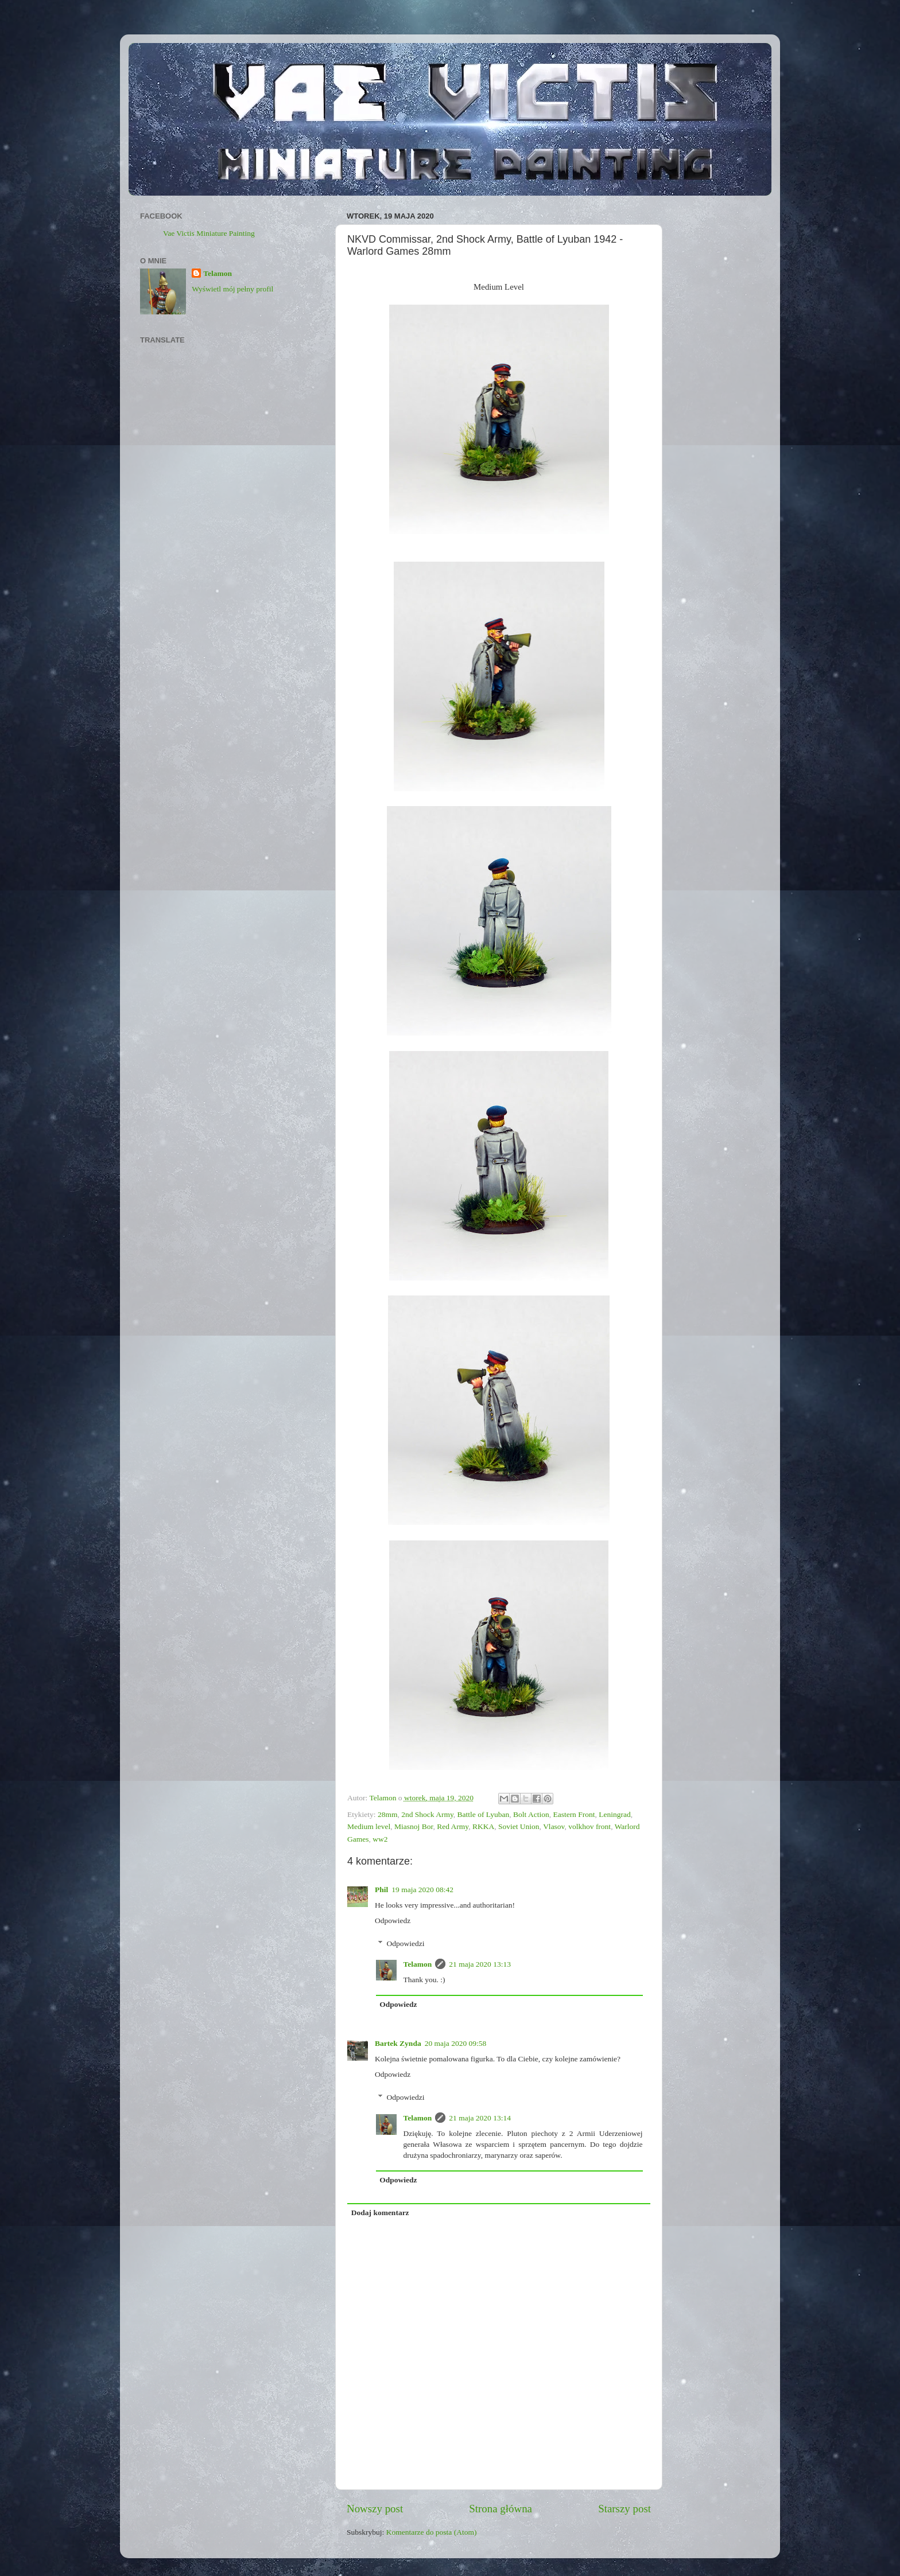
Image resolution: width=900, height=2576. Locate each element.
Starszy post (624, 2509)
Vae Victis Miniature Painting (209, 233)
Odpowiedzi (406, 1943)
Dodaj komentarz (380, 2212)
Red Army (452, 1826)
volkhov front (589, 1826)
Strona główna (500, 2509)
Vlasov (553, 1826)
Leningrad (614, 1814)
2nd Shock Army (427, 1814)
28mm (388, 1814)
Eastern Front (574, 1814)
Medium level (368, 1826)
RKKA (483, 1826)
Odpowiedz (392, 1920)
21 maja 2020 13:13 (480, 1964)
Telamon (418, 1964)
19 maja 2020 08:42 (422, 1889)
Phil (381, 1889)
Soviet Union (519, 1826)
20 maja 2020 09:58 (456, 2043)
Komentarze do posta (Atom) (431, 2532)
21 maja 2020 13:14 (480, 2118)
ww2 (380, 1839)
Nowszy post (375, 2509)
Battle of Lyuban (483, 1814)
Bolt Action (531, 1814)
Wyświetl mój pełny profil (232, 289)
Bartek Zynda (398, 2043)
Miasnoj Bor (413, 1826)
